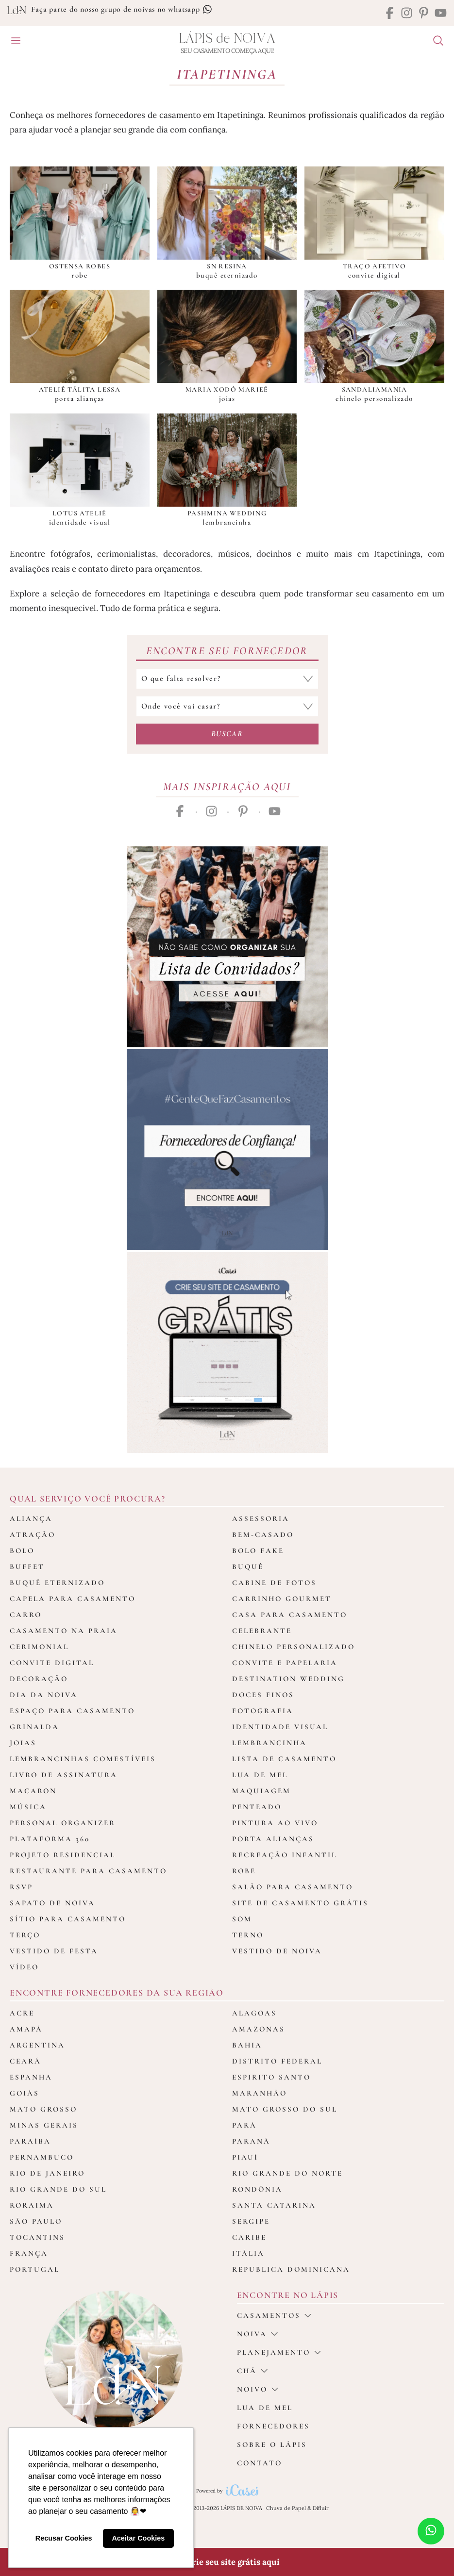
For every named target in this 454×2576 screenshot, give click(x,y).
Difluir (321, 2508)
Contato (259, 2463)
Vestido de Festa (54, 1951)
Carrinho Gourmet (282, 1598)
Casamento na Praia (64, 1630)
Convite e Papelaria (284, 1662)
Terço (25, 1935)
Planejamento (279, 2352)
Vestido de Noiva (277, 1951)
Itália (248, 2253)
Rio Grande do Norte (287, 2173)
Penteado (257, 1806)
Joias (23, 1742)
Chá (252, 2370)
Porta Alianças (273, 1838)
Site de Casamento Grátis (300, 1903)
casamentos (274, 2315)
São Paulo (36, 2221)
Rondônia (257, 2189)
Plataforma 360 (50, 1838)
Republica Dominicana (291, 2269)
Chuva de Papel (286, 2508)
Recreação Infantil (284, 1854)
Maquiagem (261, 1790)
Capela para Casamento (72, 1598)
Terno (248, 1935)
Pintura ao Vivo (275, 1822)
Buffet (27, 1566)
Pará (244, 2125)
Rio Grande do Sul (58, 2189)
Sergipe (251, 2221)
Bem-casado (263, 1534)
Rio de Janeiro (47, 2173)
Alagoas (254, 2013)
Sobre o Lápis (272, 2444)
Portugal (35, 2269)
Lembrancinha (269, 1742)
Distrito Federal (277, 2061)
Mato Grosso (43, 2109)
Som (242, 1919)
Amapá (26, 2029)
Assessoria (260, 1518)
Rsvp (21, 1886)
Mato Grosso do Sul (284, 2109)
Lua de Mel (260, 1774)
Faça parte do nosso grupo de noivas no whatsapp (121, 9)
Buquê (248, 1566)
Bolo (22, 1550)
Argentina (37, 2045)
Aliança (31, 1518)
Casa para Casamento (289, 1614)
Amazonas (258, 2029)
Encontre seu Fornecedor (227, 650)
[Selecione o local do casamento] (227, 706)
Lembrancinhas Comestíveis (83, 1758)
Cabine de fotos (274, 1582)
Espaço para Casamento (72, 1710)
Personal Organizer (63, 1822)
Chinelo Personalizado (293, 1646)
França (29, 2253)
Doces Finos (263, 1694)
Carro (26, 1614)
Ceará (25, 2061)
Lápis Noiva (227, 38)
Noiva (257, 2333)
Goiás (24, 2093)
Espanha (31, 2077)
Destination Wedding (288, 1678)
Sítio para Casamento (68, 1919)
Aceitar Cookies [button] (138, 2538)
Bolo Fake (258, 1550)
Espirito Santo (271, 2077)
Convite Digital (52, 1662)
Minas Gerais (44, 2125)
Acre (22, 2013)
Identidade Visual (280, 1726)
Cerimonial (39, 1646)
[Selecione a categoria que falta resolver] (227, 678)
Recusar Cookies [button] (63, 2538)
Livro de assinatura (64, 1774)
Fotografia (262, 1710)
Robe (244, 1870)
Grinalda (34, 1726)
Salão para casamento (292, 1886)
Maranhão (259, 2093)
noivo (257, 2389)
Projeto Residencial (63, 1854)
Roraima (32, 2205)
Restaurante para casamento (88, 1870)
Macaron (33, 1790)
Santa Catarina (274, 2205)
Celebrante (262, 1630)
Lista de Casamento (284, 1758)
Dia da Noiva (44, 1694)
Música (28, 1806)
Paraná (251, 2141)
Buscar (227, 734)
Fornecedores (273, 2426)
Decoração (39, 1678)
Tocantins (37, 2237)
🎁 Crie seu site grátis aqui (227, 2562)
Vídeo (24, 1967)
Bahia (247, 2045)
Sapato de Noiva (52, 1903)
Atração (32, 1534)
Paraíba (30, 2141)
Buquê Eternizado (57, 1582)
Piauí (245, 2157)
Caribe (249, 2237)
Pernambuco (42, 2157)
